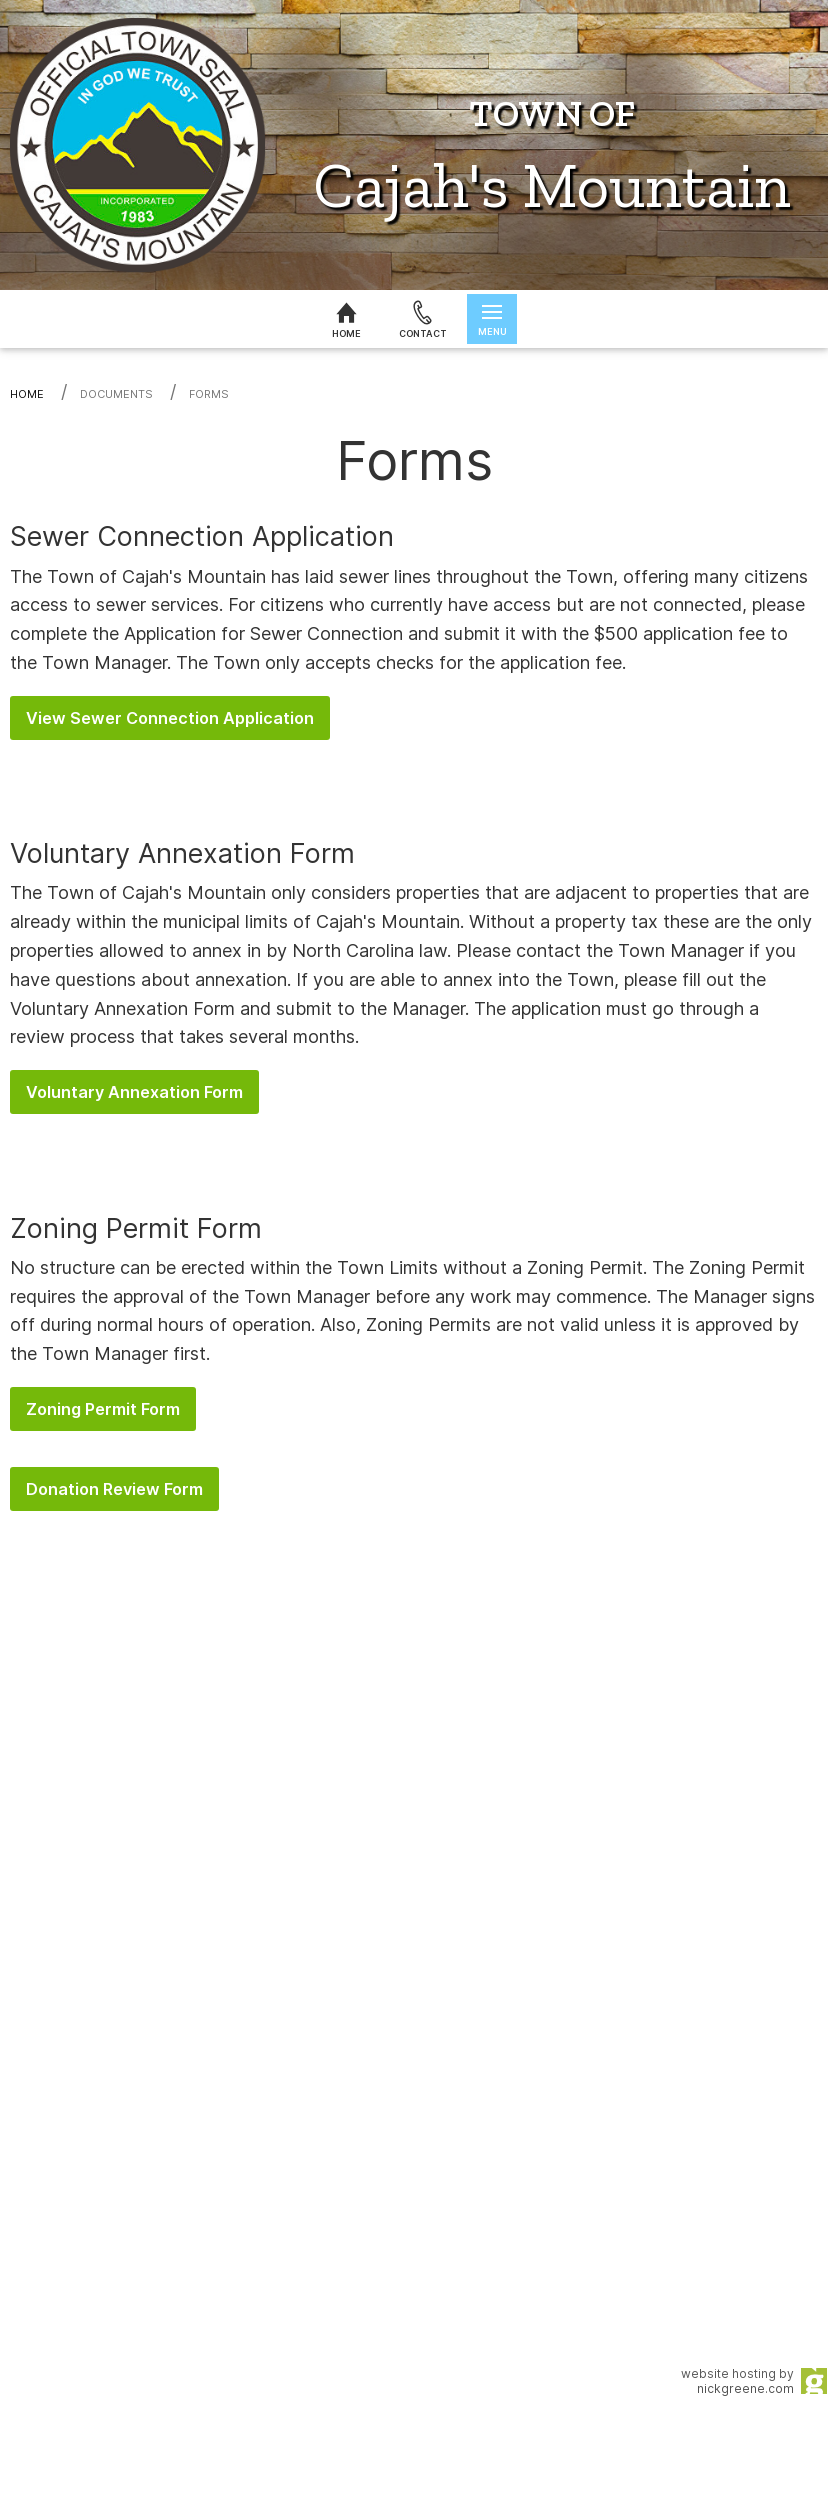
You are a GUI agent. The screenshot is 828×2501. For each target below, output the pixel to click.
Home (27, 394)
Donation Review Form (114, 1489)
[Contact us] (422, 319)
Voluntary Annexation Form (134, 1092)
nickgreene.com (745, 2388)
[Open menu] (492, 319)
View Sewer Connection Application (170, 718)
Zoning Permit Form (103, 1409)
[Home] (346, 319)
